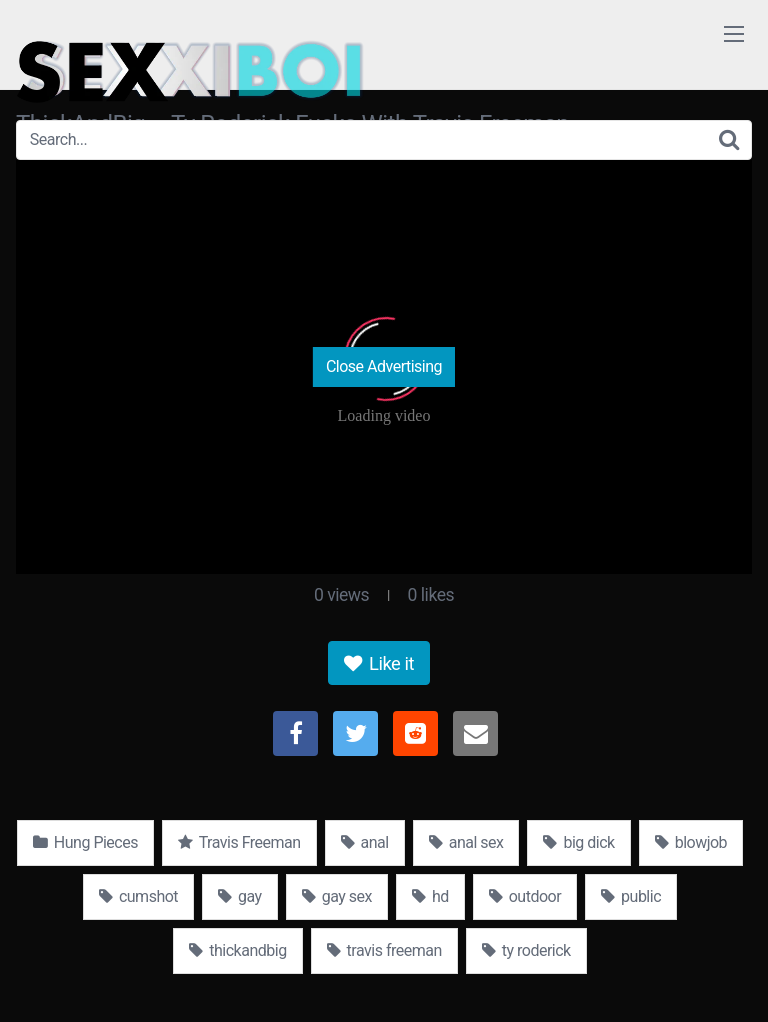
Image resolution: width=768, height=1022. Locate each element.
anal (365, 842)
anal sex (466, 842)
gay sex (337, 896)
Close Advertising (384, 366)
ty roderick (526, 950)
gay (240, 896)
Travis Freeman (239, 842)
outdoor (525, 896)
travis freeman (384, 950)
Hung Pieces (85, 842)
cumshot (138, 896)
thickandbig (237, 950)
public (631, 896)
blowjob (691, 842)
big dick (578, 842)
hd (430, 896)
